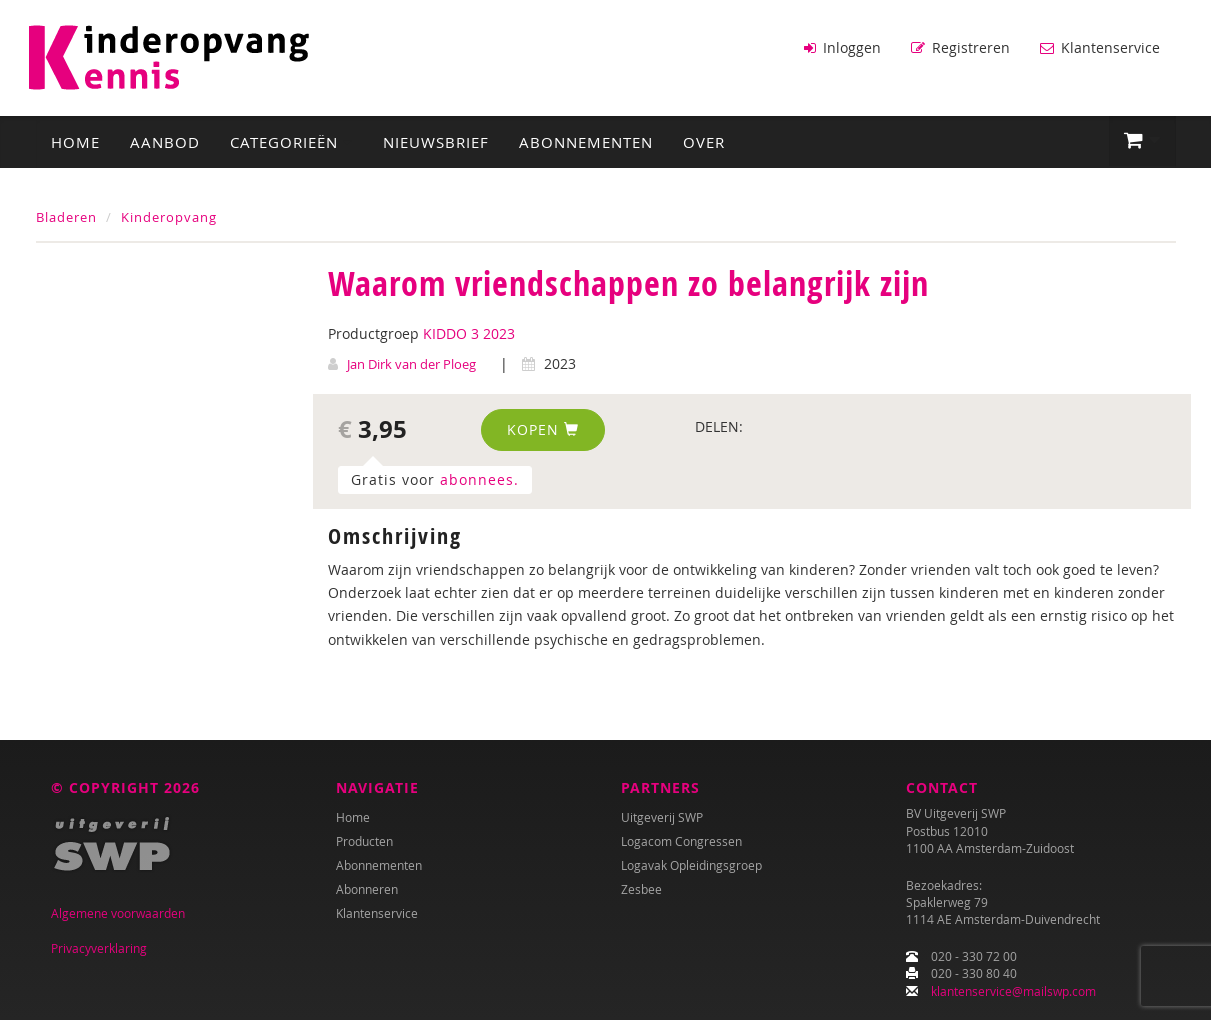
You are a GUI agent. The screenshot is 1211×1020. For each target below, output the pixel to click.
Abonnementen (586, 141)
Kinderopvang (169, 216)
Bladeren (66, 216)
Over (704, 141)
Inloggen (842, 47)
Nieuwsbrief (436, 141)
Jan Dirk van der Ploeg (411, 363)
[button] (1142, 140)
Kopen (543, 428)
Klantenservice (1100, 47)
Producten (364, 841)
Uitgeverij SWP (662, 817)
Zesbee (641, 889)
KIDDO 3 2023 (469, 332)
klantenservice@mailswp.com (1013, 991)
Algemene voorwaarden (118, 913)
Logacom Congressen (681, 841)
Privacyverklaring (99, 948)
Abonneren (367, 889)
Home (75, 141)
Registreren (960, 47)
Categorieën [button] (291, 141)
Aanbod (165, 141)
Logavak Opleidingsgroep (691, 865)
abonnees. (479, 478)
